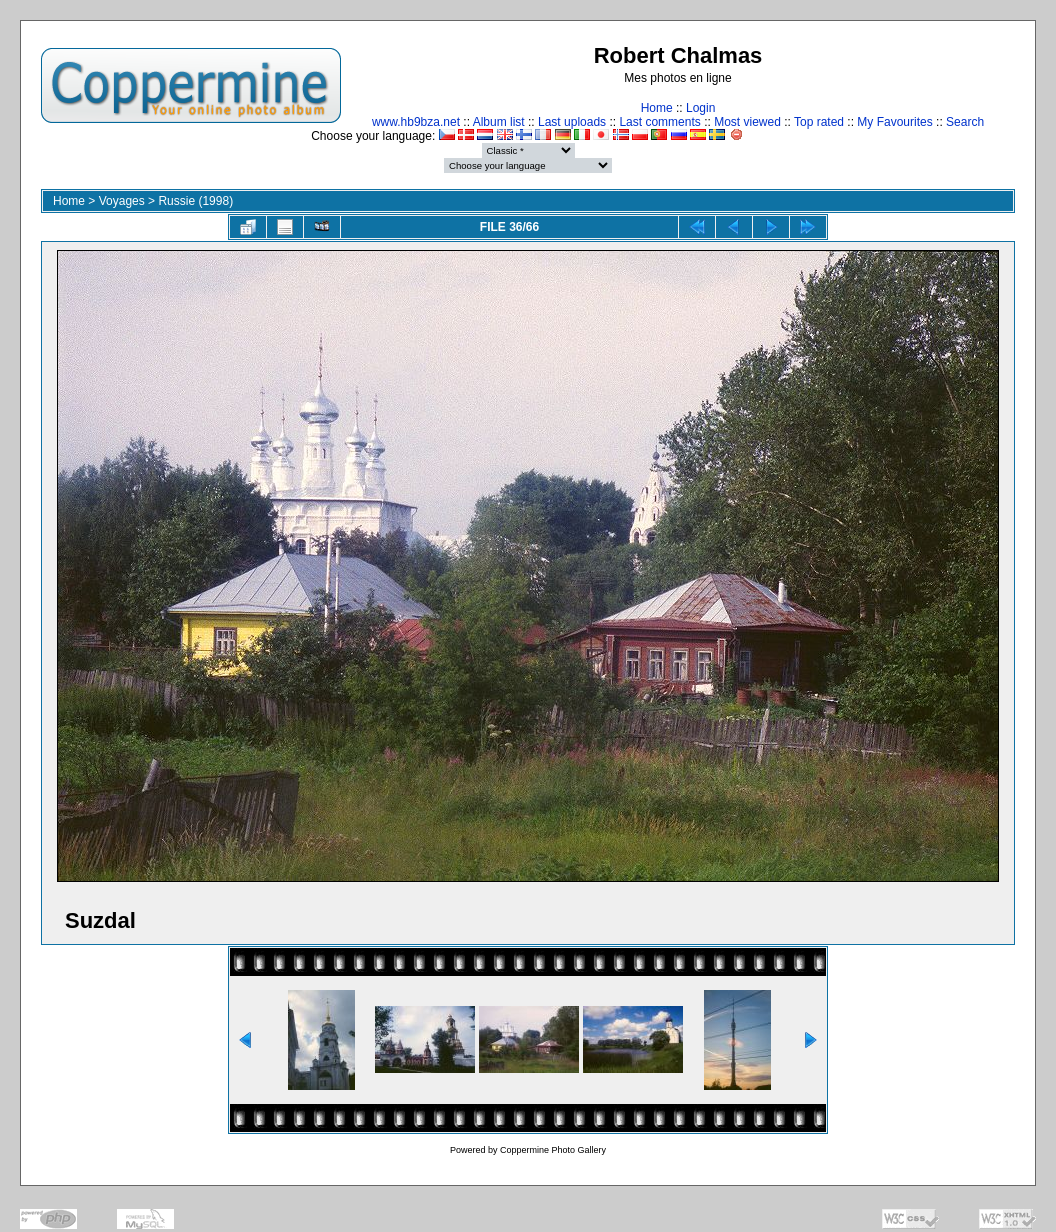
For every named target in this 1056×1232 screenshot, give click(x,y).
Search (965, 122)
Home (657, 108)
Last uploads (572, 122)
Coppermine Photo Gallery (553, 1150)
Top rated (819, 122)
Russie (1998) (195, 201)
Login (700, 108)
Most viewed (747, 122)
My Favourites (894, 122)
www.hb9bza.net (416, 122)
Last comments (659, 122)
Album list (499, 122)
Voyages (122, 201)
